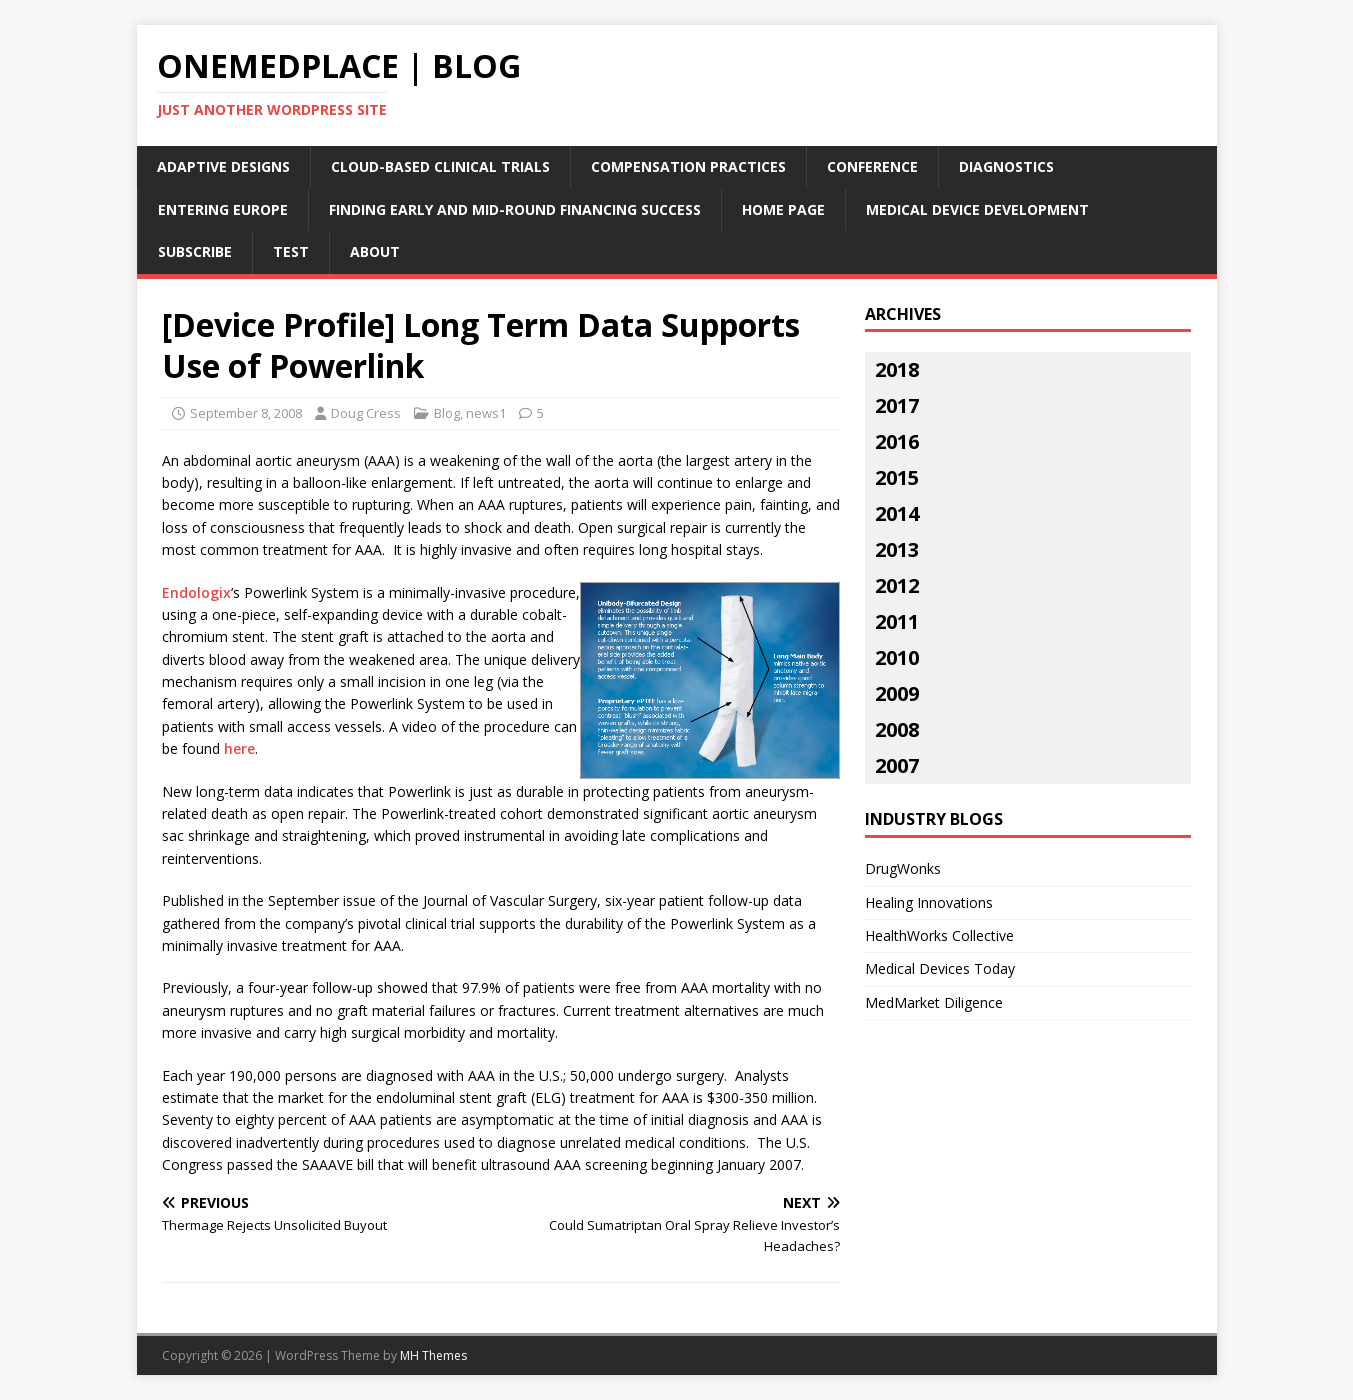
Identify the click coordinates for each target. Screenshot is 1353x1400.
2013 (897, 549)
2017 (897, 405)
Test (291, 251)
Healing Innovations (929, 902)
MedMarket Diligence (934, 1002)
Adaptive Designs (223, 166)
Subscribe (195, 251)
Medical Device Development (977, 209)
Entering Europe (223, 209)
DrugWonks (903, 868)
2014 (897, 513)
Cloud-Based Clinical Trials (440, 166)
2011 (897, 621)
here (239, 748)
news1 (486, 413)
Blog (447, 413)
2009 (897, 693)
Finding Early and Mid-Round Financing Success (515, 209)
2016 (897, 441)
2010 (897, 657)
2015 (897, 477)
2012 (897, 585)
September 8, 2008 (246, 413)
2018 (897, 369)
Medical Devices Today (940, 968)
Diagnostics (1006, 166)
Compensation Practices (688, 166)
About (375, 251)
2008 (897, 729)
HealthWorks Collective (939, 935)
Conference (872, 166)
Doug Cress (366, 413)
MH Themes (433, 1355)
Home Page (783, 209)
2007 (897, 765)
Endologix (196, 592)
